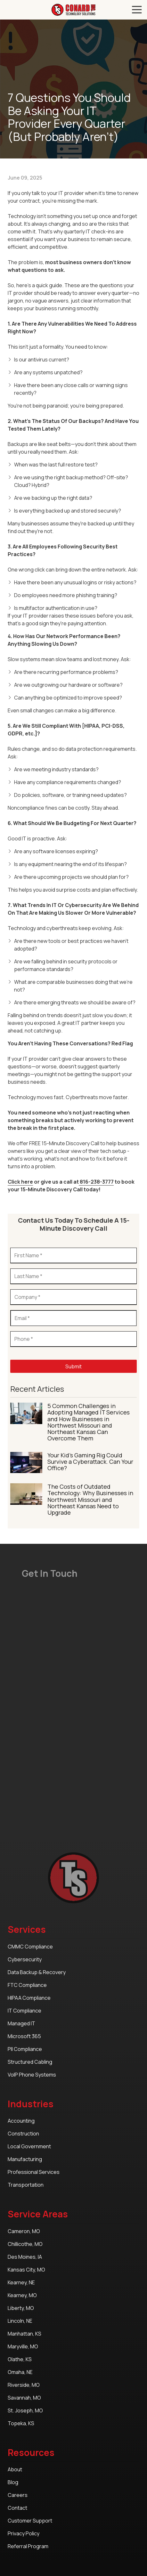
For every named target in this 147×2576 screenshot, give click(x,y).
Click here (20, 1181)
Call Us (7, 10)
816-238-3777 (96, 1181)
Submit (73, 1366)
